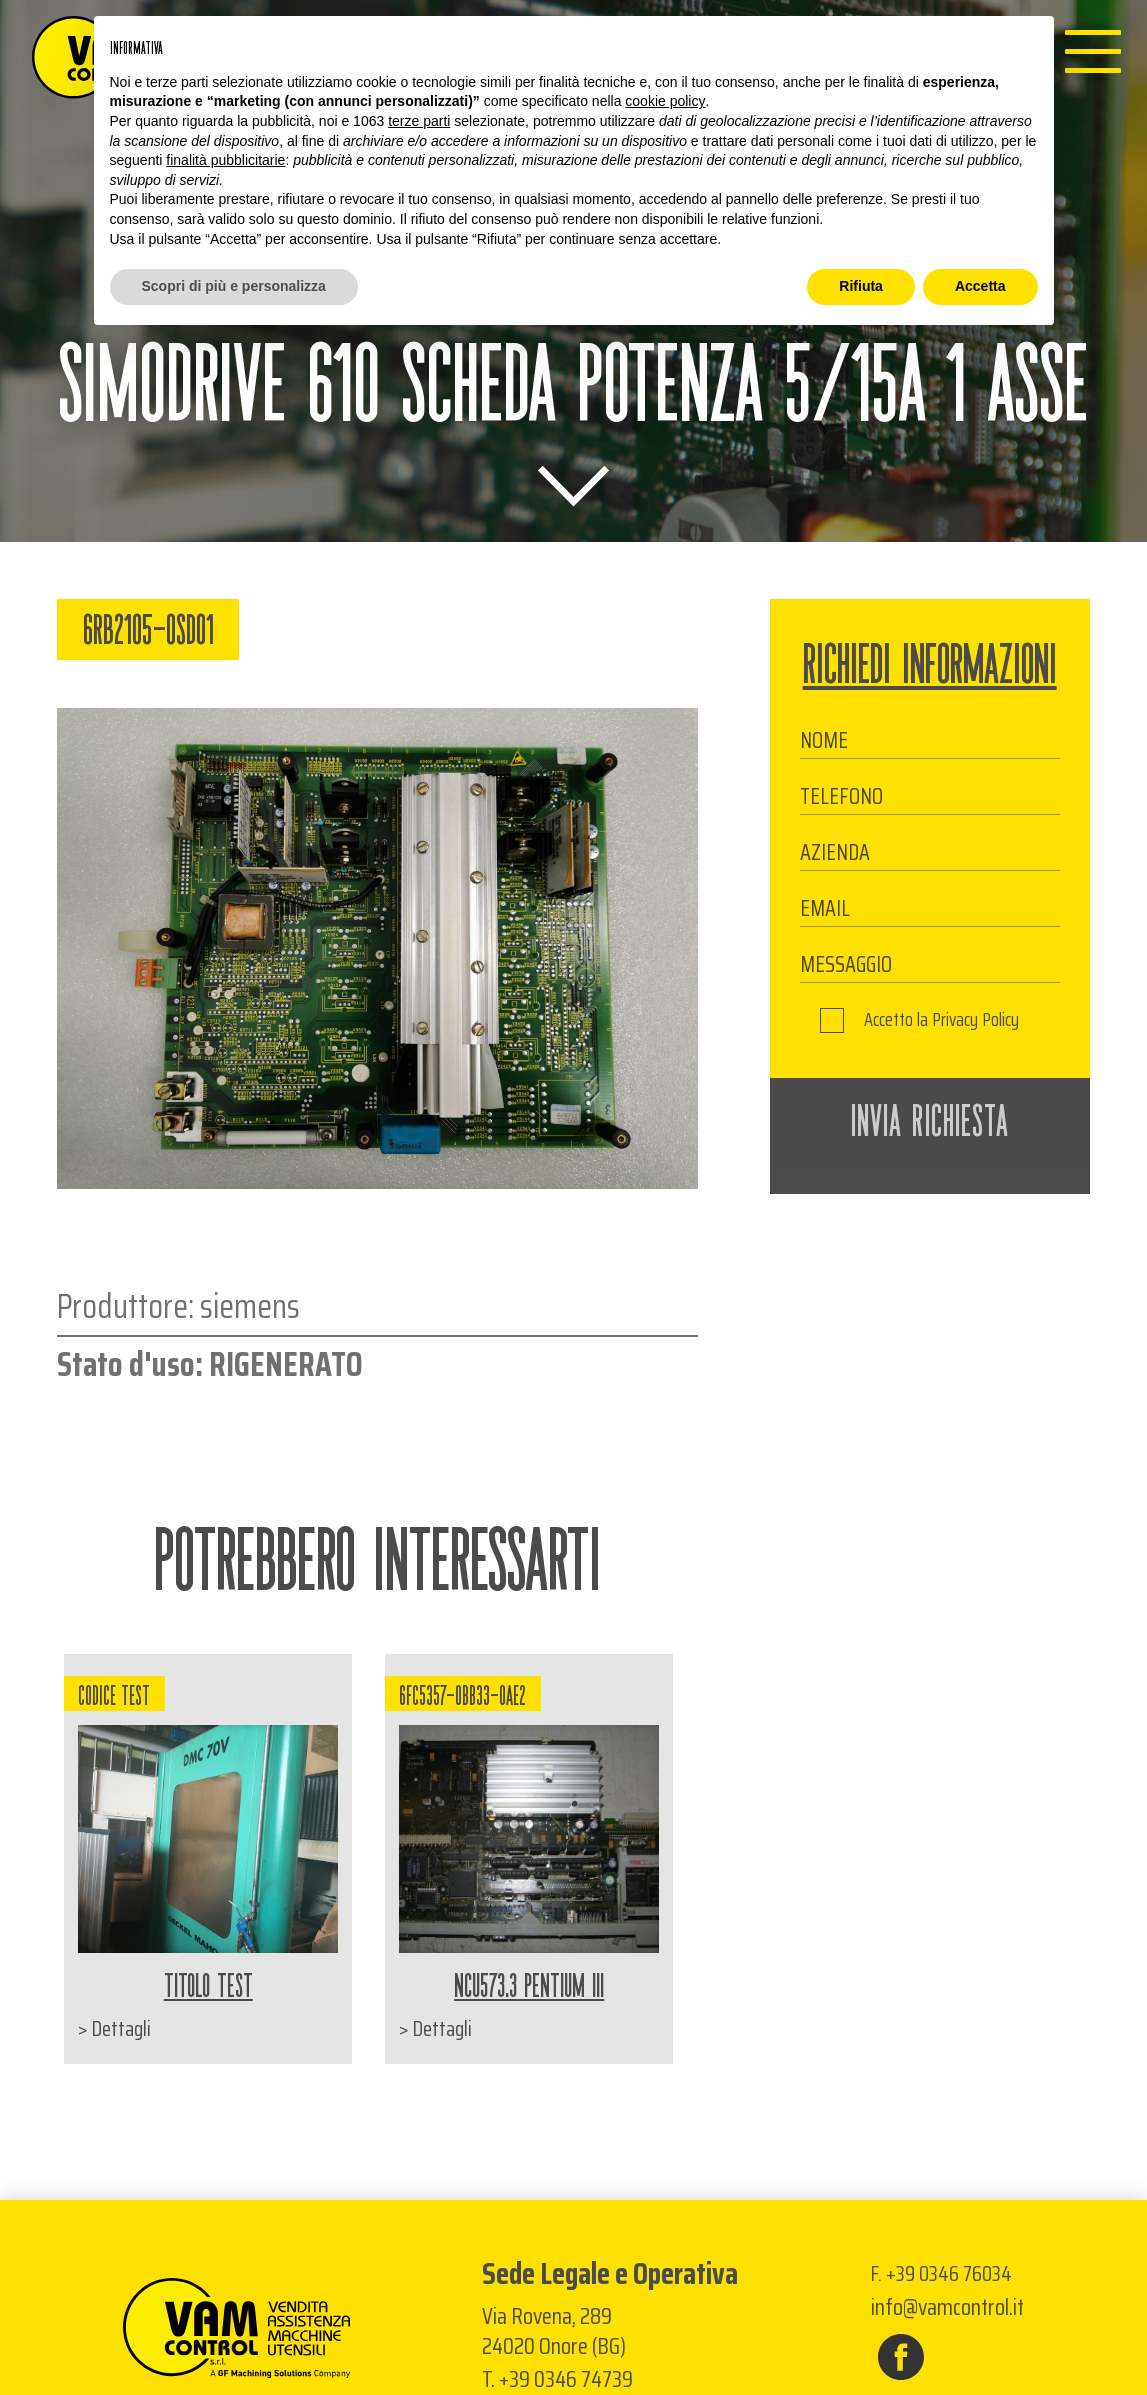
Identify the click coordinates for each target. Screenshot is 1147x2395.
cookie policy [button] (665, 101)
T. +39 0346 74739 (557, 2379)
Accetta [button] (980, 286)
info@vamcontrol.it (947, 2307)
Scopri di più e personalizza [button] (234, 286)
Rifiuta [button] (861, 286)
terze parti (419, 121)
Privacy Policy (975, 1020)
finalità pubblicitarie (225, 160)
